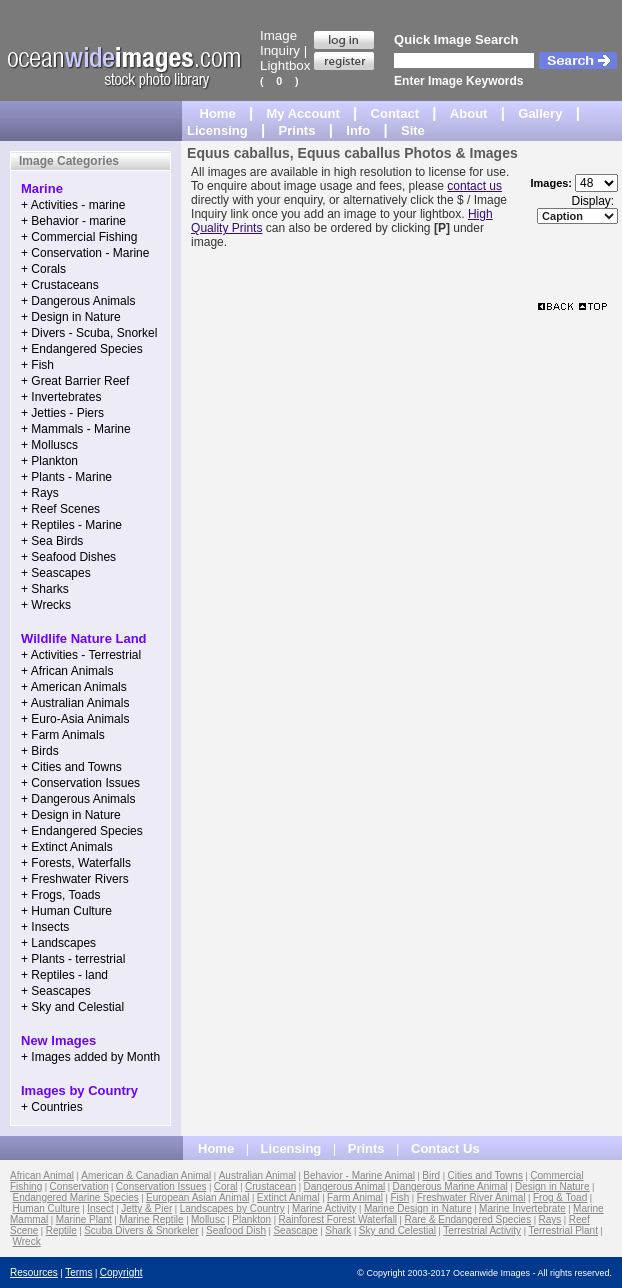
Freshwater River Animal (471, 1197)
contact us (474, 186)
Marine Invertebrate (522, 1208)
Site (413, 130)
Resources (34, 1272)
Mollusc (208, 1219)
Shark (338, 1230)
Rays (550, 1219)
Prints (297, 130)
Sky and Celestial (397, 1230)
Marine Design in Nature (418, 1208)
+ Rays (40, 493)
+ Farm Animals (63, 735)
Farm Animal (355, 1197)
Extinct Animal (288, 1197)
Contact (395, 113)
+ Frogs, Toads (61, 895)
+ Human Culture (66, 911)
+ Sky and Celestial (72, 1007)
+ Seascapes (56, 573)
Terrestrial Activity (482, 1230)
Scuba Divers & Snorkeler (141, 1230)
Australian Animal (257, 1175)
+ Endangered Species (82, 349)
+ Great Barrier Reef (75, 381)
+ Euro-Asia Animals (75, 719)
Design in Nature (552, 1186)
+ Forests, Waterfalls (76, 863)
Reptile (61, 1230)
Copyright (121, 1272)
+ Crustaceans (60, 285)
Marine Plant (84, 1219)
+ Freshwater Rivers (75, 879)
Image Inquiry (280, 43)
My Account (303, 113)
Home (218, 113)
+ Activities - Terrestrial (81, 655)
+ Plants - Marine (66, 477)
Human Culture (46, 1208)
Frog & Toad (560, 1197)
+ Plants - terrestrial (73, 959)
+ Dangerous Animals (78, 301)
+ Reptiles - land (64, 975)
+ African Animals (67, 671)
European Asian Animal (197, 1197)
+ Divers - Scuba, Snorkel (89, 333)
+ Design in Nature (71, 317)
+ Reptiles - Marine (71, 525)
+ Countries (52, 1107)
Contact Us (445, 1148)
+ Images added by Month (90, 1057)
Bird (431, 1175)
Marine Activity (324, 1208)
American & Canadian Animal (146, 1175)
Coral (226, 1186)
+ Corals (43, 269)
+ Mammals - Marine (76, 429)
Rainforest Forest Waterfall (338, 1219)
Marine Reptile (151, 1219)
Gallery (540, 113)
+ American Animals (74, 687)
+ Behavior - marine (73, 221)
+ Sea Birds (52, 541)
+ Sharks (45, 589)
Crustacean (270, 1186)
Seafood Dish (236, 1230)
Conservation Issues (161, 1186)
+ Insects (45, 927)
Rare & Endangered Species (467, 1219)
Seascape (295, 1230)
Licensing (217, 130)
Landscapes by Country (232, 1208)
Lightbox (285, 65)
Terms (78, 1272)
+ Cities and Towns (71, 767)
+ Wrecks (46, 605)
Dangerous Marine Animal (450, 1186)
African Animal (42, 1175)
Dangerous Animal (345, 1186)
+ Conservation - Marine (85, 253)
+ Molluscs (49, 445)
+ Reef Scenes (60, 509)
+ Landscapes (58, 943)
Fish (399, 1197)
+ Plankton (49, 461)
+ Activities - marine (73, 205)
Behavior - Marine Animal (359, 1175)
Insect (100, 1208)
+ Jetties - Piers (62, 413)
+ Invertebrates (61, 397)
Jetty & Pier (146, 1208)
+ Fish (37, 365)
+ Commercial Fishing (79, 237)
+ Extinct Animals (67, 847)
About (469, 113)
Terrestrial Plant (562, 1230)
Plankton (251, 1219)
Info (358, 130)
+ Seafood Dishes (68, 557)
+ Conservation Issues (80, 783)
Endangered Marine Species (76, 1197)
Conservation (79, 1186)
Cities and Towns (485, 1175)
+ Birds (40, 751)
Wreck (27, 1241)
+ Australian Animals (75, 703)
